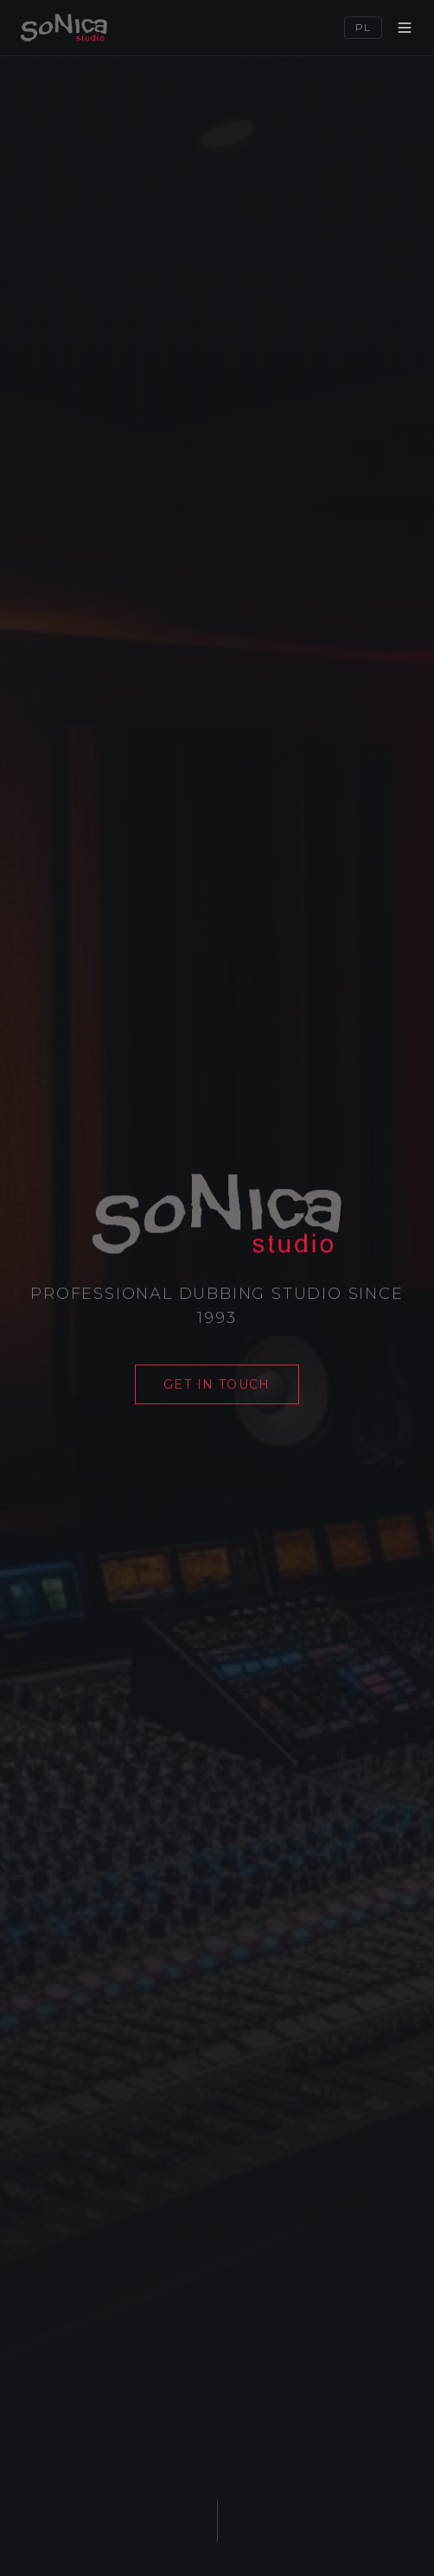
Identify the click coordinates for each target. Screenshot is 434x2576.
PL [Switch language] (363, 27)
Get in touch (217, 1385)
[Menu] (404, 27)
